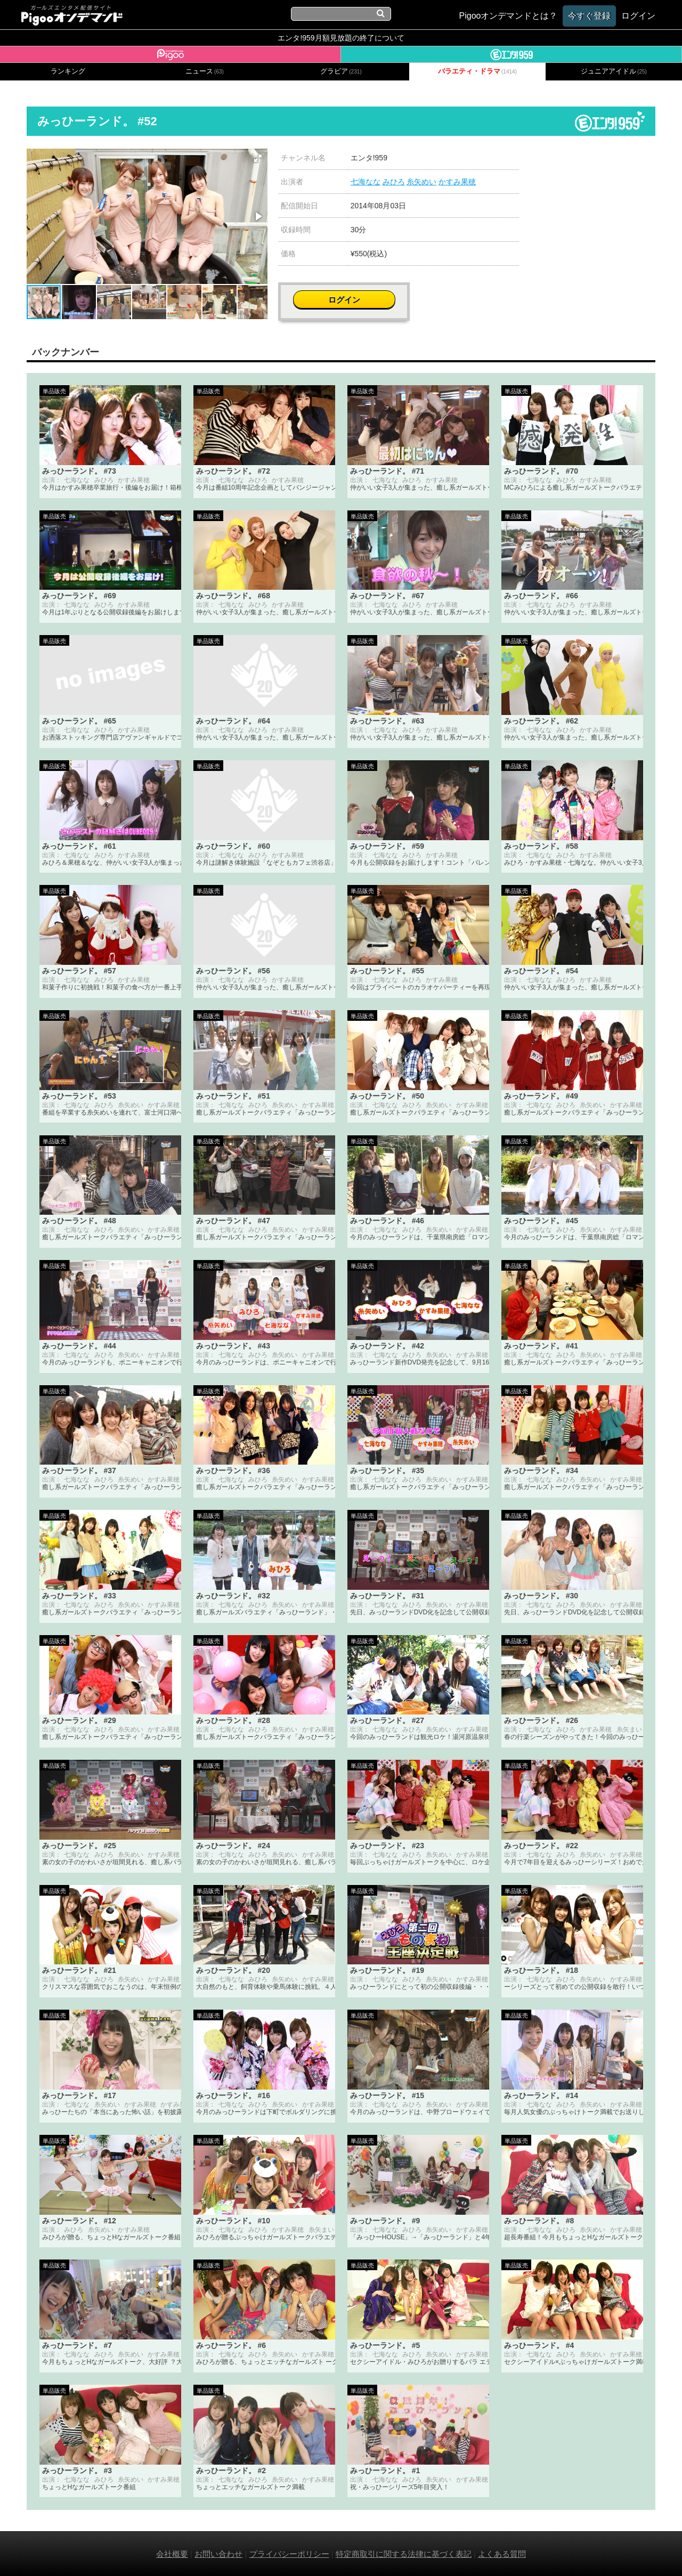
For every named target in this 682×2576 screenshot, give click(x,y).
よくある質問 (502, 2553)
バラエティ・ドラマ (477, 71)
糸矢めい (421, 181)
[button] (257, 158)
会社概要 (172, 2553)
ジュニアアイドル (614, 71)
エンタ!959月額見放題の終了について (341, 38)
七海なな (365, 181)
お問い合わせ (218, 2553)
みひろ (394, 181)
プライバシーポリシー (289, 2553)
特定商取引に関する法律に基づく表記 (404, 2553)
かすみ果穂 (457, 181)
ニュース (204, 71)
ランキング (68, 71)
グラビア (341, 71)
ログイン (592, 163)
